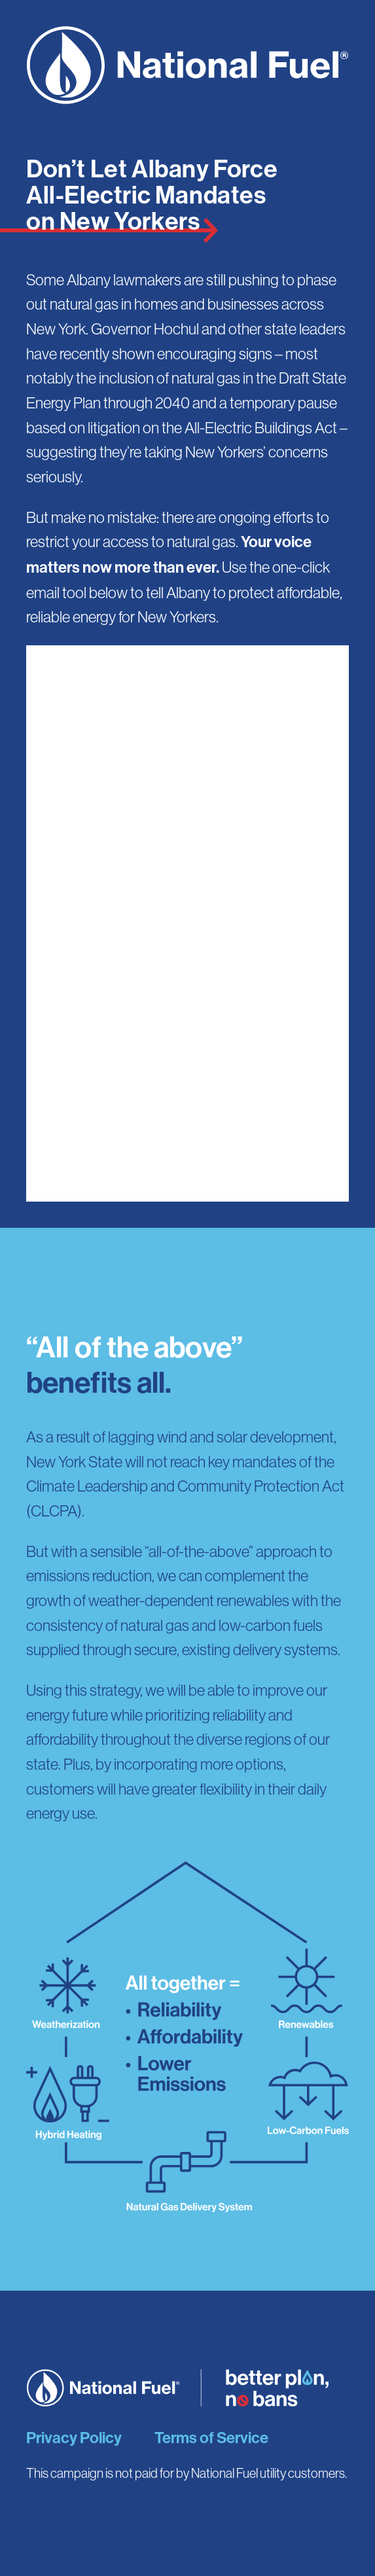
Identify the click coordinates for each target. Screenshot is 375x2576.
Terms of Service (211, 2438)
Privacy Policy (74, 2438)
